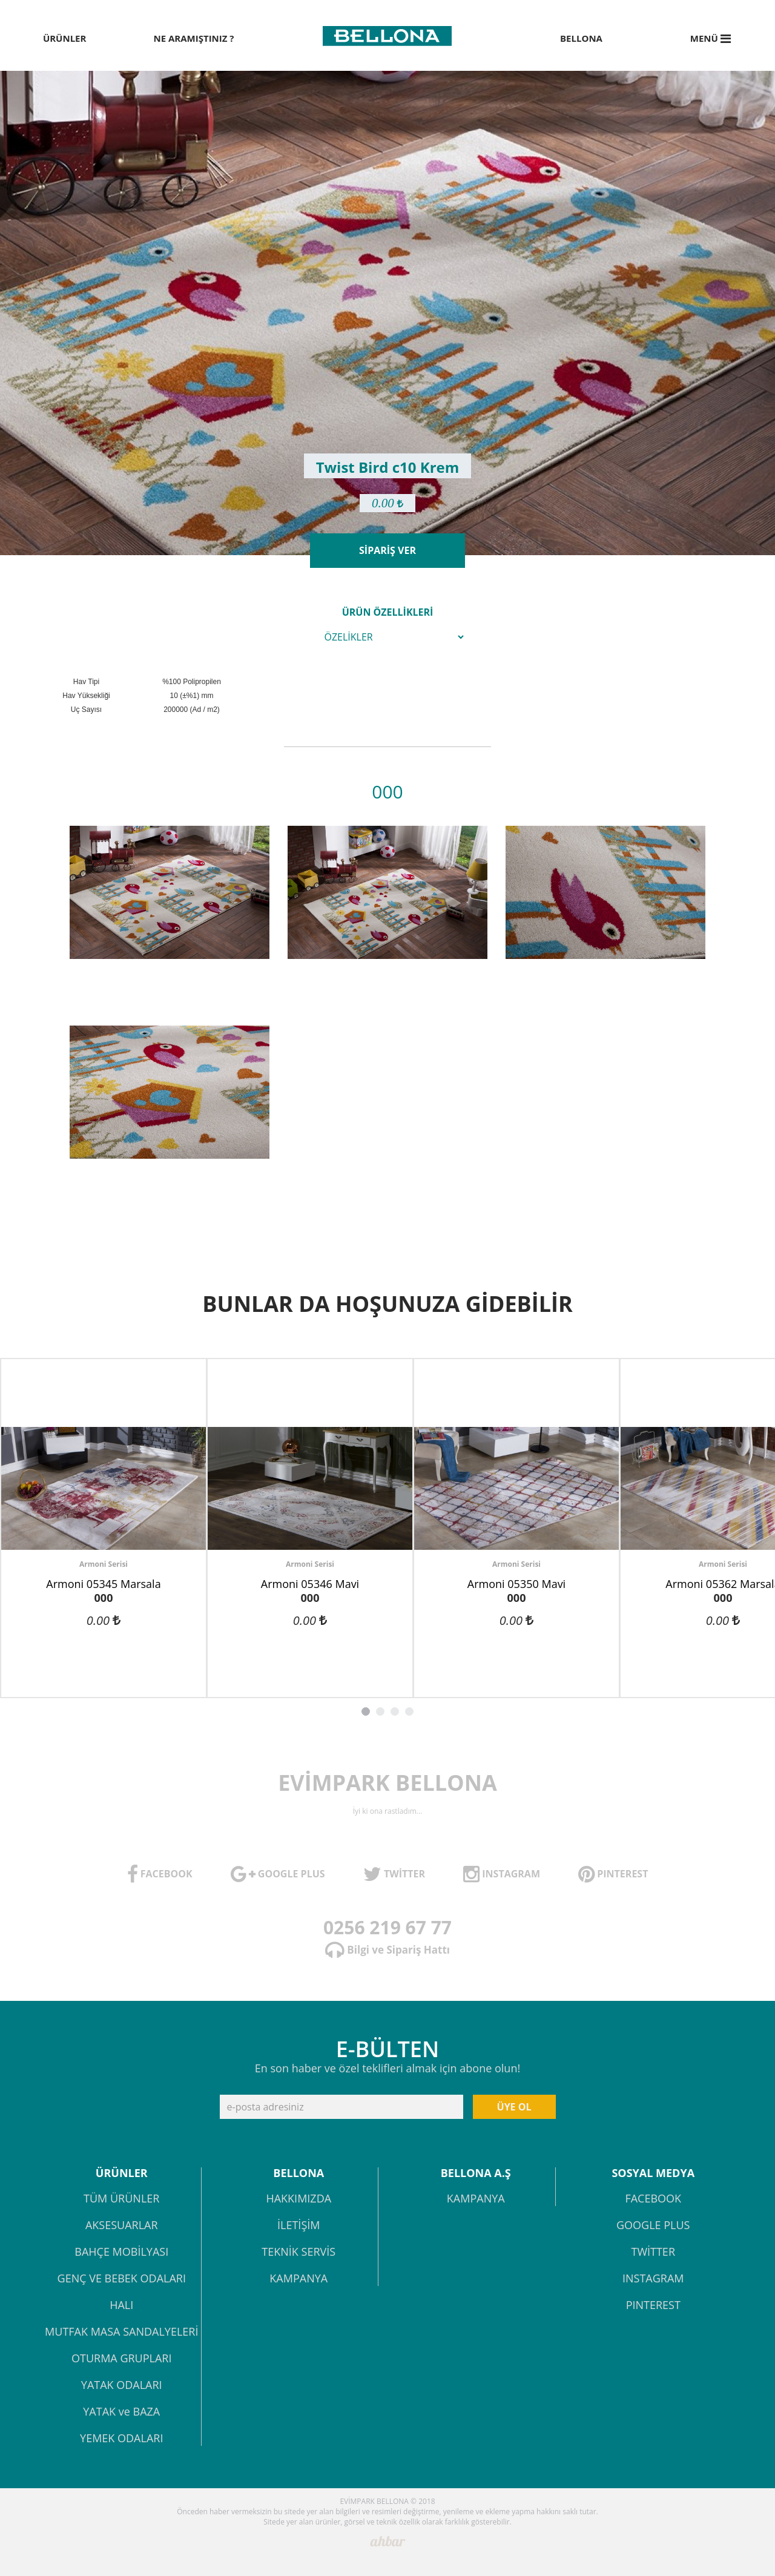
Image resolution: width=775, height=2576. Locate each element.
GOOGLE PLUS (653, 2225)
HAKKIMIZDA (298, 2199)
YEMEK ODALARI (121, 2439)
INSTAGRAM (653, 2279)
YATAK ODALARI (121, 2385)
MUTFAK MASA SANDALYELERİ (121, 2332)
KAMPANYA (298, 2279)
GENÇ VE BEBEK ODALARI (122, 2279)
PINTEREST (653, 2305)
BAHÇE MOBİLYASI (121, 2252)
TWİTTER (653, 2252)
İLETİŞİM (298, 2225)
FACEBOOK (653, 2199)
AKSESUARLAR (121, 2225)
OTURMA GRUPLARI (121, 2359)
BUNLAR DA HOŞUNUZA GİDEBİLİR (387, 1304)
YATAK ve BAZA (121, 2412)
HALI (121, 2305)
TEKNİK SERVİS (298, 2252)
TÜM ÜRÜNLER (121, 2199)
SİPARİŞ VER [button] (387, 550)
